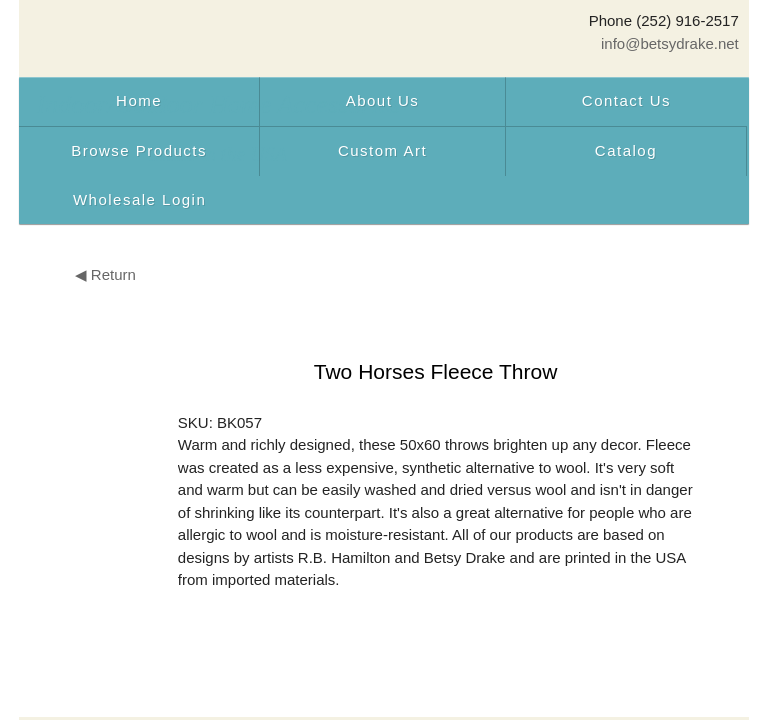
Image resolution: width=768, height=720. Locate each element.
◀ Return (105, 274)
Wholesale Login (139, 199)
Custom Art (382, 150)
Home (139, 100)
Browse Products (139, 150)
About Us (383, 100)
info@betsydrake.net (670, 43)
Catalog (626, 150)
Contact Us (626, 100)
